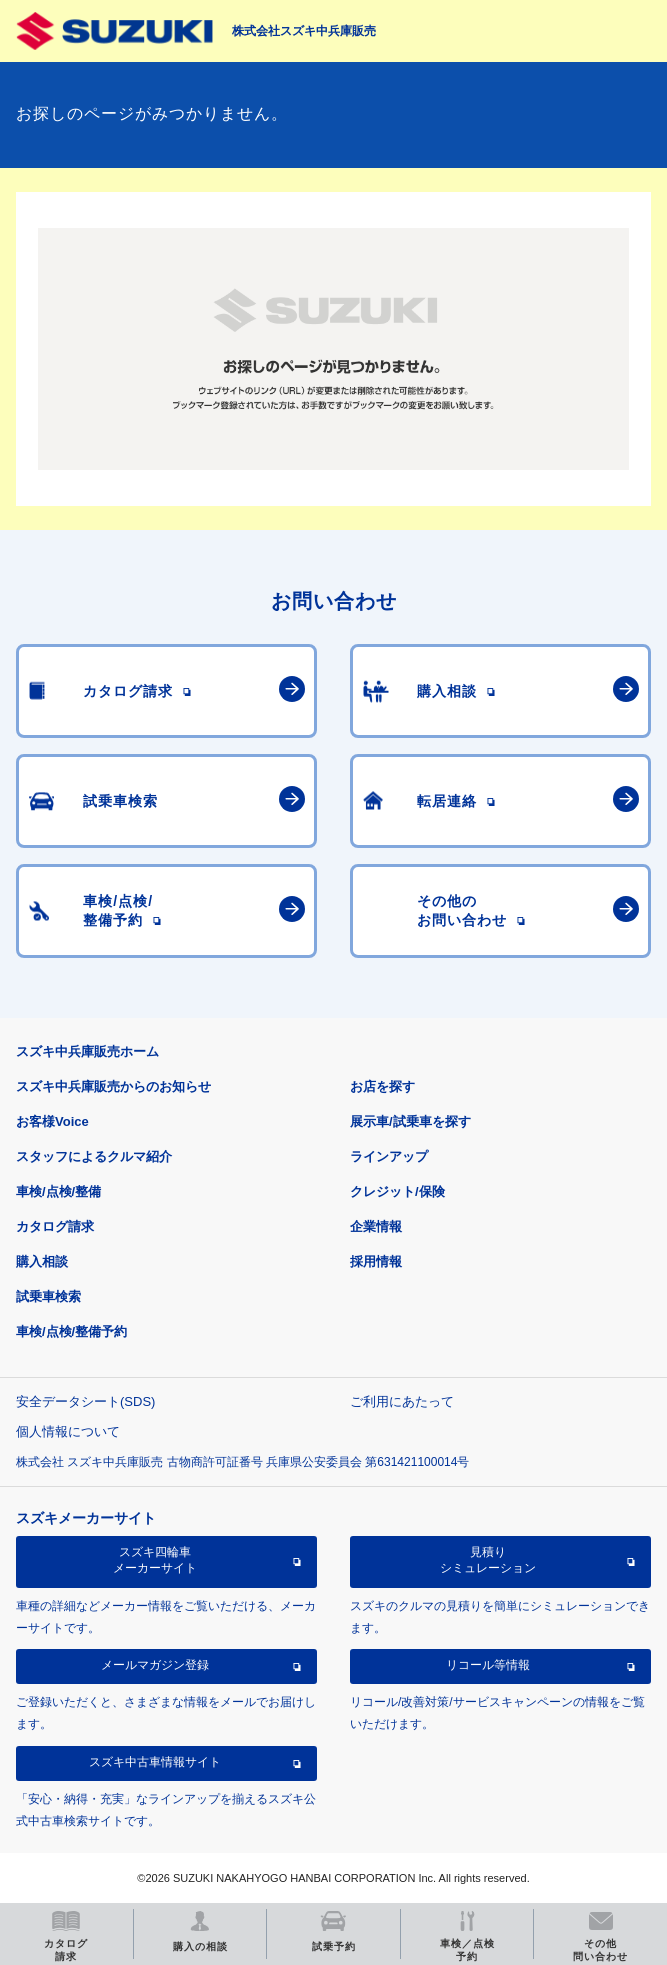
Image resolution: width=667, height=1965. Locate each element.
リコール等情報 (488, 1665)
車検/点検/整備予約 (71, 1331)
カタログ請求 (55, 1226)
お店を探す (382, 1086)
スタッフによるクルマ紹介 (94, 1156)
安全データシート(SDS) (85, 1401)
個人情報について (68, 1431)
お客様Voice (52, 1121)
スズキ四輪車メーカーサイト (155, 1560)
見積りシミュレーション (488, 1560)
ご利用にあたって (402, 1401)
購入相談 (42, 1261)
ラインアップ (389, 1156)
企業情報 (376, 1226)
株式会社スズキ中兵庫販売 (304, 31)
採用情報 (376, 1261)
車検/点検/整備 (58, 1191)
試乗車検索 (48, 1296)
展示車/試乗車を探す (410, 1121)
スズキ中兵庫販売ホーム (87, 1051)
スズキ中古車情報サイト (155, 1762)
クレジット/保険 (397, 1191)
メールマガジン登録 (155, 1665)
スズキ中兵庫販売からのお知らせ (113, 1086)
